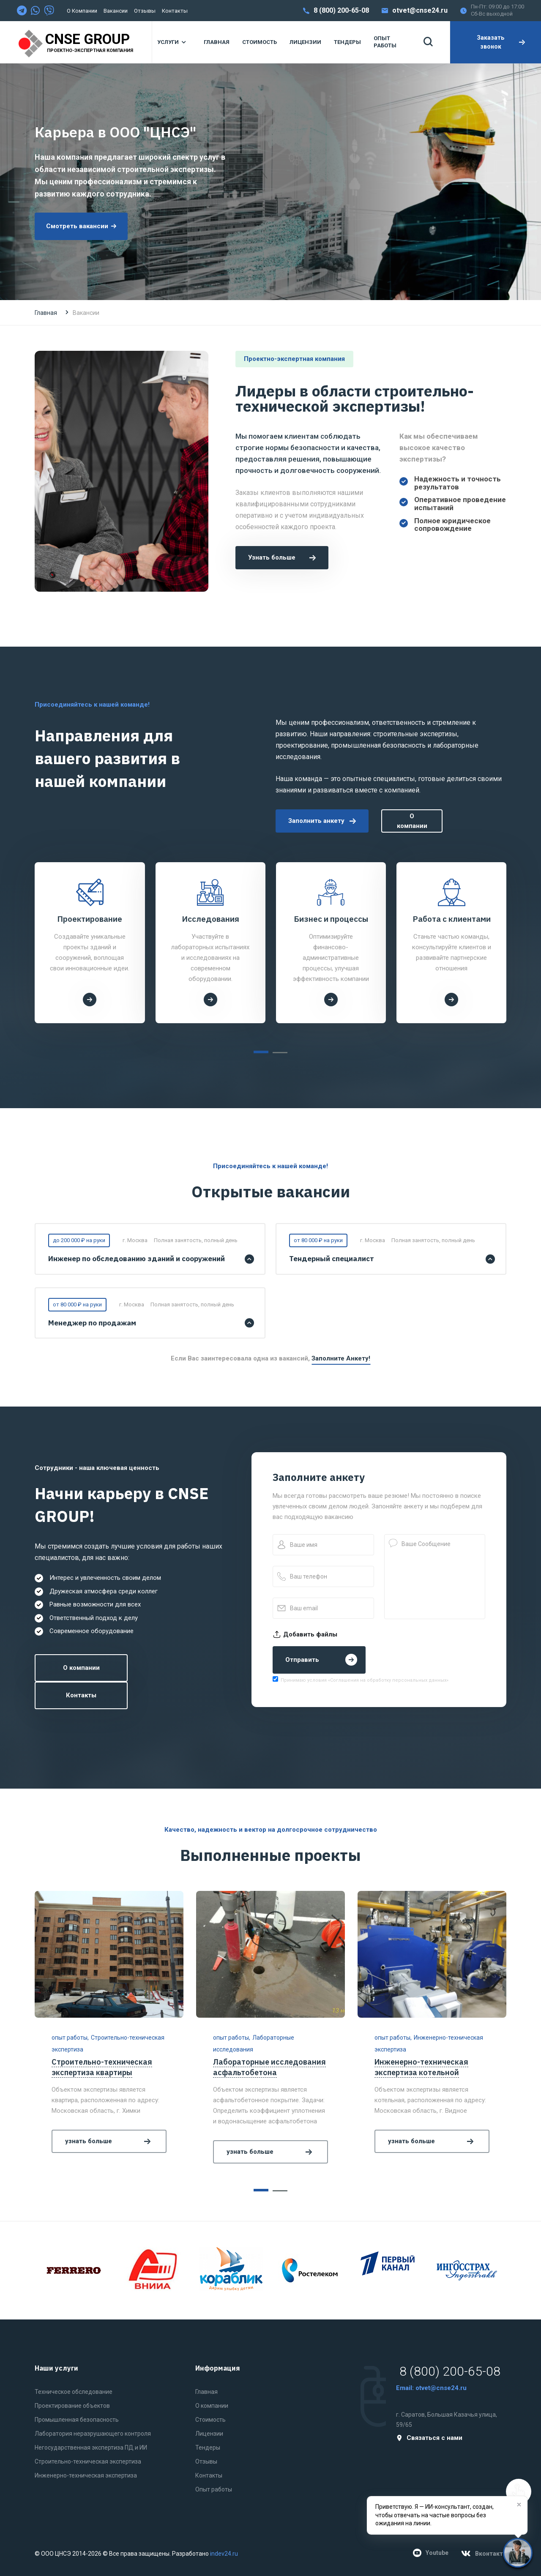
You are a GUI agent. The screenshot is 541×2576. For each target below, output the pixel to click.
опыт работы (69, 2037)
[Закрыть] (519, 2505)
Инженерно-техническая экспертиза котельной (421, 2067)
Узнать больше (282, 557)
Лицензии (209, 2433)
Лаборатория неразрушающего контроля (93, 2433)
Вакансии (116, 11)
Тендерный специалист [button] (331, 1258)
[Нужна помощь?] (518, 2553)
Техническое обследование (73, 2391)
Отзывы (145, 11)
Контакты (175, 11)
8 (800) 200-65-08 (341, 10)
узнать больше (109, 2141)
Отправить (321, 1660)
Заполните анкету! (340, 1358)
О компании (82, 11)
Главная (46, 312)
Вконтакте (483, 2553)
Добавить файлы (305, 1634)
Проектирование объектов (72, 2405)
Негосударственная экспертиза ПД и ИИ (91, 2447)
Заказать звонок (501, 42)
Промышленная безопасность (77, 2419)
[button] (261, 1052)
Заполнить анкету (322, 821)
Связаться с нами (429, 2438)
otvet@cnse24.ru (420, 10)
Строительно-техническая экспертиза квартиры (102, 2067)
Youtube (430, 2553)
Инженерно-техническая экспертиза (86, 2475)
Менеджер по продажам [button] (92, 1323)
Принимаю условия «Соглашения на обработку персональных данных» (364, 1680)
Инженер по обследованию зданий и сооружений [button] (136, 1258)
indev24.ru (224, 2553)
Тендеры (207, 2447)
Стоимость (210, 2419)
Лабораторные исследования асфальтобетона (269, 2067)
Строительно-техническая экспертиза (88, 2461)
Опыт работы (213, 2489)
